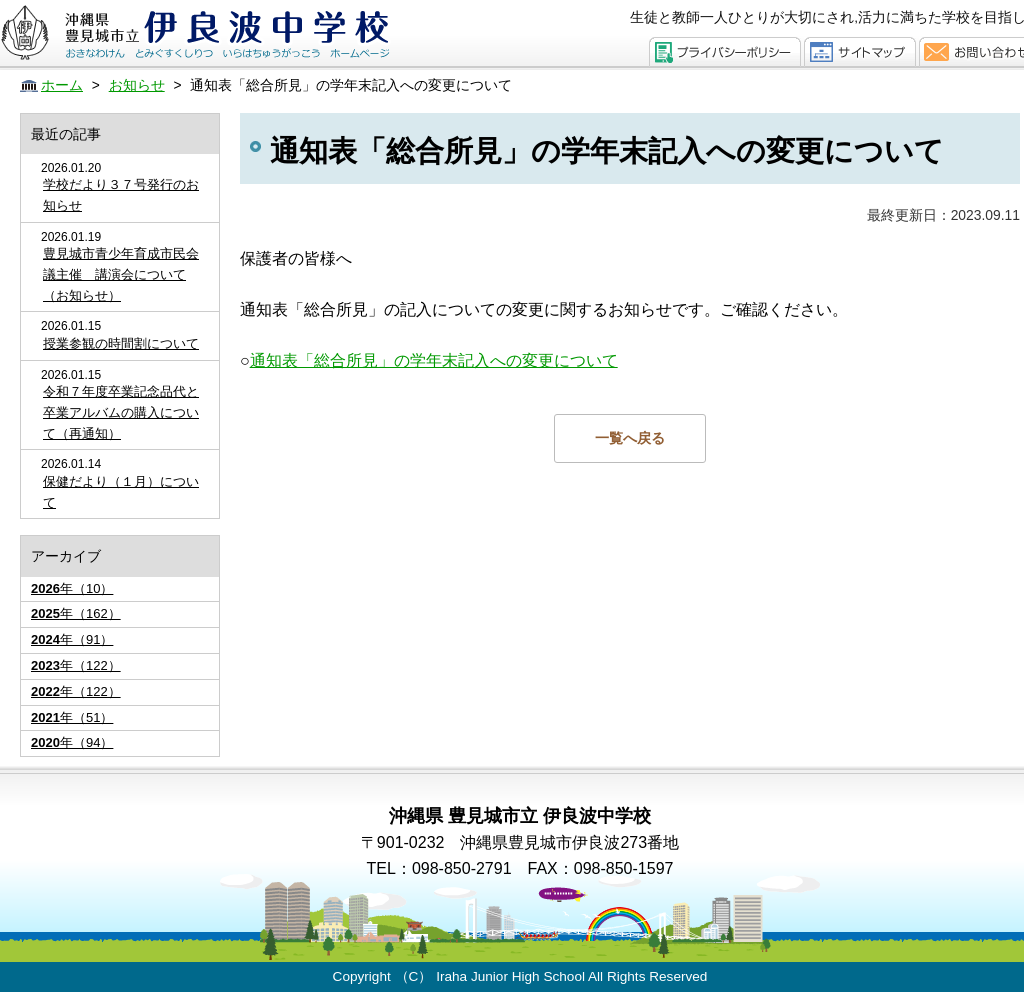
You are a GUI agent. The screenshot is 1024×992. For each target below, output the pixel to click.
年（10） (72, 588)
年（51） (72, 717)
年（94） (72, 742)
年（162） (76, 613)
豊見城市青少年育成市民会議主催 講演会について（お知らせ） (121, 274)
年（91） (72, 639)
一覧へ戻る (630, 438)
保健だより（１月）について (121, 492)
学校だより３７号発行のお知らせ (121, 195)
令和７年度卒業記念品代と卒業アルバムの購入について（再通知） (121, 412)
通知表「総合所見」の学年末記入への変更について (434, 360)
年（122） (76, 665)
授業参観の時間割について (121, 343)
